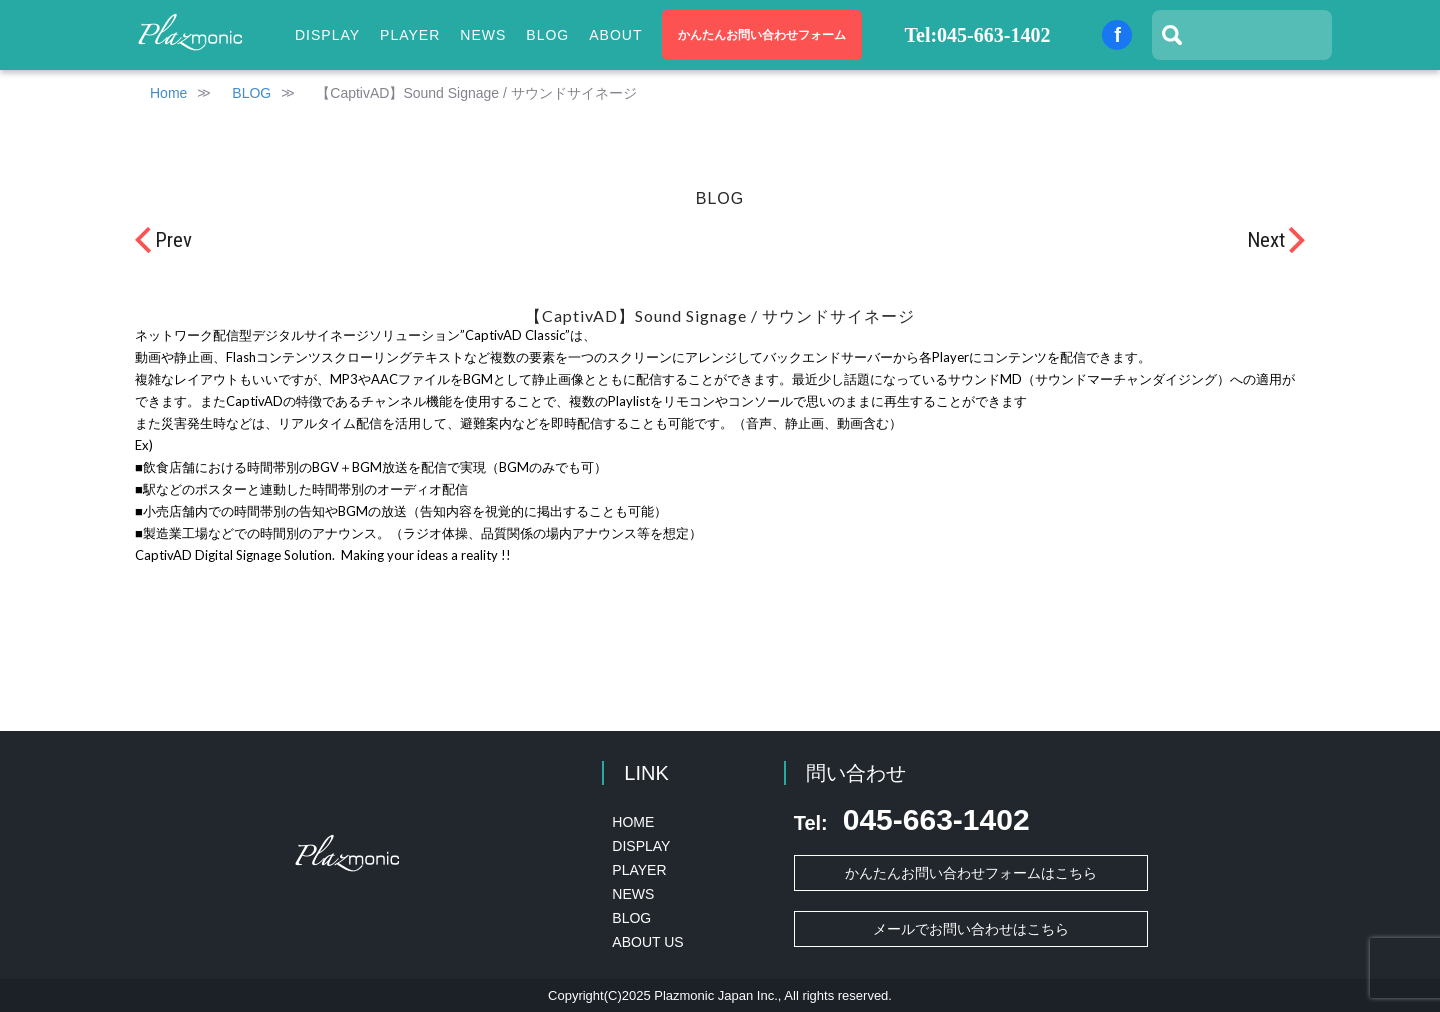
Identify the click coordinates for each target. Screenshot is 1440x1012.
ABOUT (615, 35)
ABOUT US (647, 942)
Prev (173, 240)
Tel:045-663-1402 (978, 35)
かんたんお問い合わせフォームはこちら (971, 873)
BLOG (547, 35)
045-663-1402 (912, 820)
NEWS (483, 35)
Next (1266, 240)
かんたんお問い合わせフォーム (762, 35)
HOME (633, 822)
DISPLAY (641, 846)
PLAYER (410, 35)
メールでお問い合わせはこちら (971, 929)
